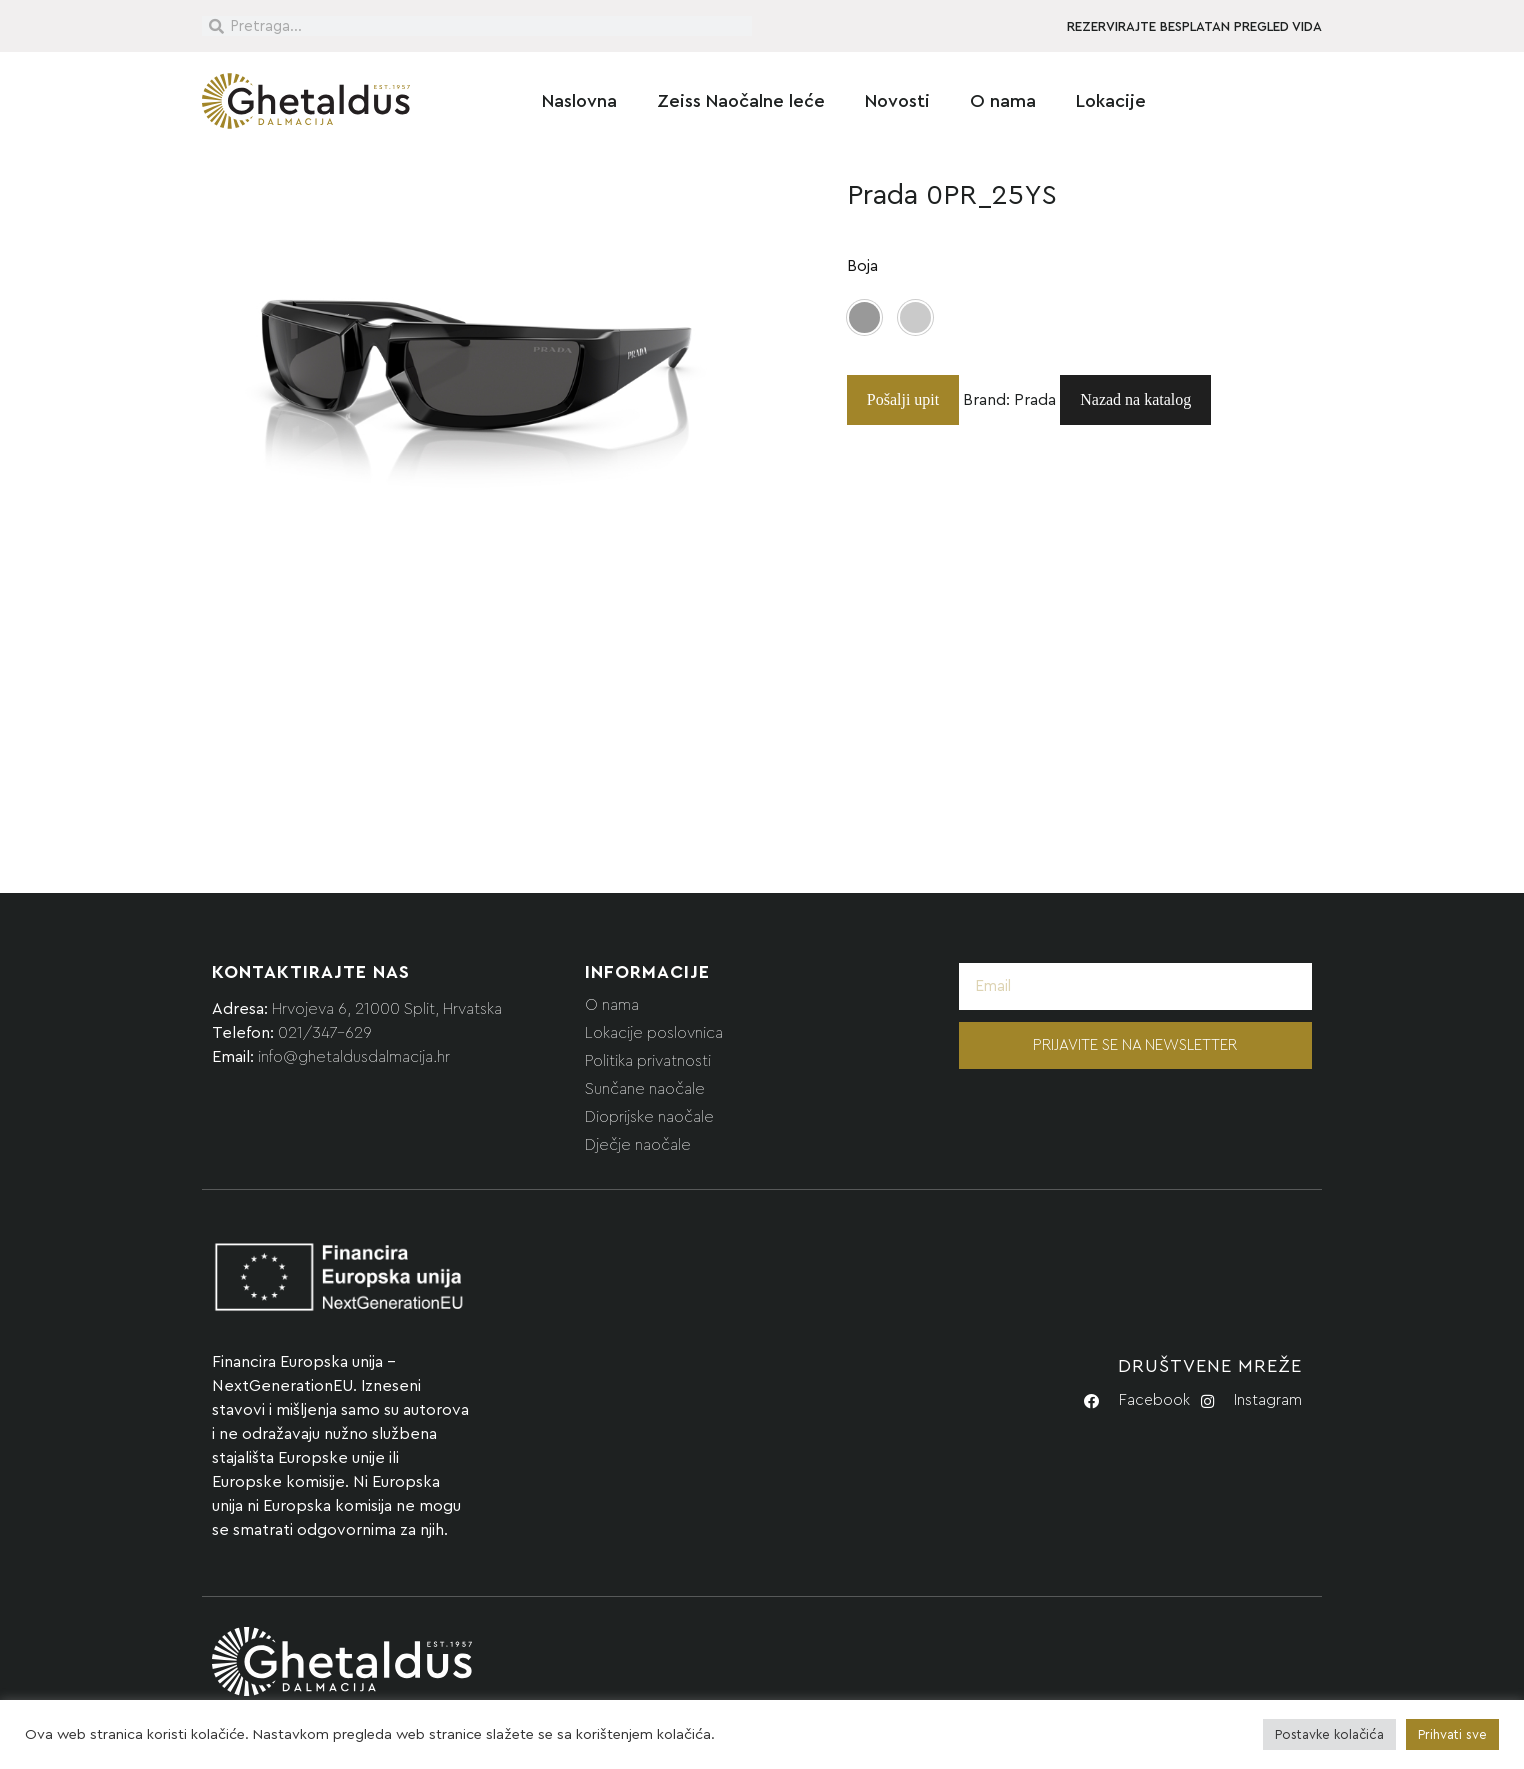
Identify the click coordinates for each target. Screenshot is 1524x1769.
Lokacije (1111, 101)
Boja (862, 266)
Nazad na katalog (1135, 399)
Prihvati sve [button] (1452, 1734)
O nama (1003, 101)
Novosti (897, 101)
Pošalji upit (903, 399)
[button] (864, 317)
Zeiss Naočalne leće (741, 101)
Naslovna (579, 101)
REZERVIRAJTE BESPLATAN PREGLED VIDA (1194, 27)
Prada (1035, 400)
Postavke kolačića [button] (1329, 1734)
